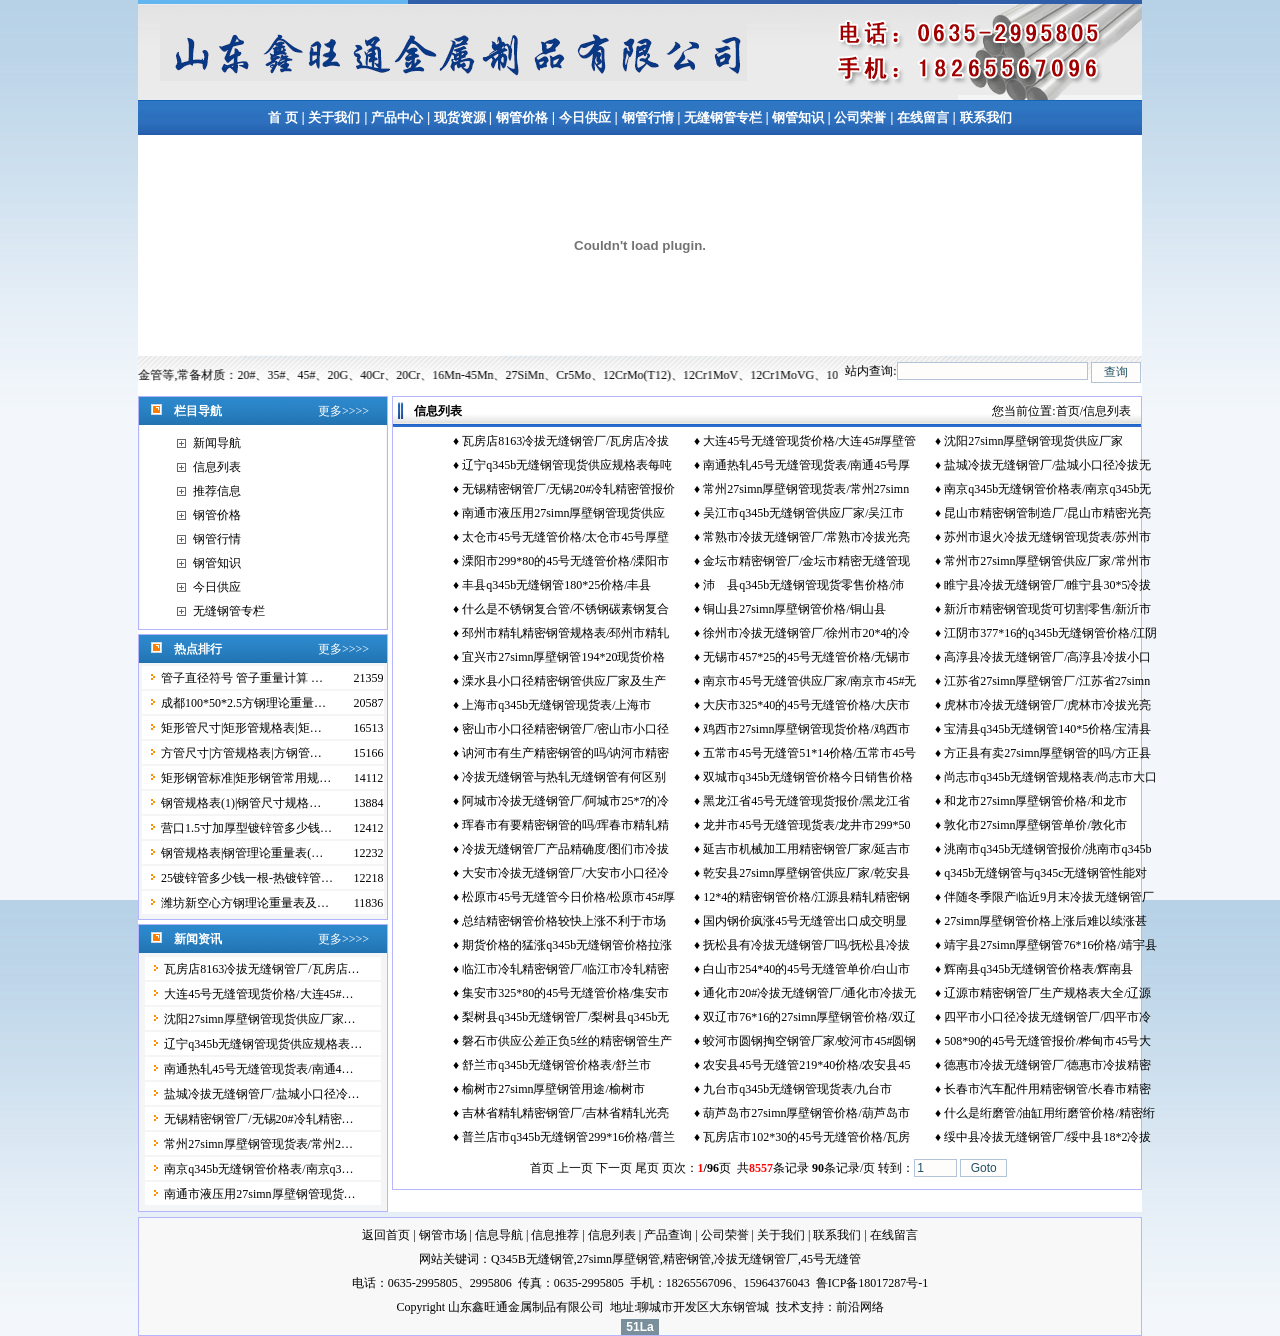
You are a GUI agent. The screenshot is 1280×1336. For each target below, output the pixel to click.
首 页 (282, 117)
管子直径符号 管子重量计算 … (242, 678)
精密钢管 (687, 1259)
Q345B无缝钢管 (532, 1259)
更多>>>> (343, 411)
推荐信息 (217, 491)
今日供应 (585, 117)
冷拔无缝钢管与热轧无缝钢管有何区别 (564, 777)
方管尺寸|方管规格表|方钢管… (241, 753)
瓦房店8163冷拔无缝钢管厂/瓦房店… (261, 969)
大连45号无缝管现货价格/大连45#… (258, 994)
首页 (1068, 411)
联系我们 (986, 117)
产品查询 (668, 1235)
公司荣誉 (860, 117)
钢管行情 (648, 117)
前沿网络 (860, 1307)
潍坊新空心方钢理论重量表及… (245, 903)
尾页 (647, 1168)
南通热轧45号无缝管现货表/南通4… (258, 1069)
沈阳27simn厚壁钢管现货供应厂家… (259, 1019)
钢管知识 (798, 117)
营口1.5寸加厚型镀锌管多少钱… (246, 828)
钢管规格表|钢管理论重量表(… (242, 853)
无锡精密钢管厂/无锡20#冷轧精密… (258, 1119)
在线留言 (924, 117)
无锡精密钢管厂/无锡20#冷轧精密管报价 (568, 489)
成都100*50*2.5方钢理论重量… (243, 703)
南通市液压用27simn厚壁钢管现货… (259, 1194)
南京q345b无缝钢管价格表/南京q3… (258, 1169)
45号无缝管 (831, 1259)
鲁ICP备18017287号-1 (872, 1283)
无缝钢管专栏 (724, 117)
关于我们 (334, 117)
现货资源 (459, 117)
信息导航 (499, 1235)
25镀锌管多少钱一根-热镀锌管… (247, 878)
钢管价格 (522, 117)
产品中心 (397, 117)
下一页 (614, 1168)
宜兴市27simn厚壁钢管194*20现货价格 (563, 657)
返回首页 (386, 1235)
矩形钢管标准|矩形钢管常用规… (246, 778)
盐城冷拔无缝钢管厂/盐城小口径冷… (261, 1094)
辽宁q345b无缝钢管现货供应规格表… (263, 1044)
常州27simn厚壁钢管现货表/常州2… (258, 1144)
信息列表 (217, 467)
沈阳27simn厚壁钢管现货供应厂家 (1033, 441)
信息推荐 (555, 1235)
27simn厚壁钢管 (618, 1259)
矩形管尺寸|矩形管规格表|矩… (241, 728)
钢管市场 (443, 1235)
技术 (788, 1307)
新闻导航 (217, 443)
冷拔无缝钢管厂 (756, 1259)
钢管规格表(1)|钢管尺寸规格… (241, 803)
